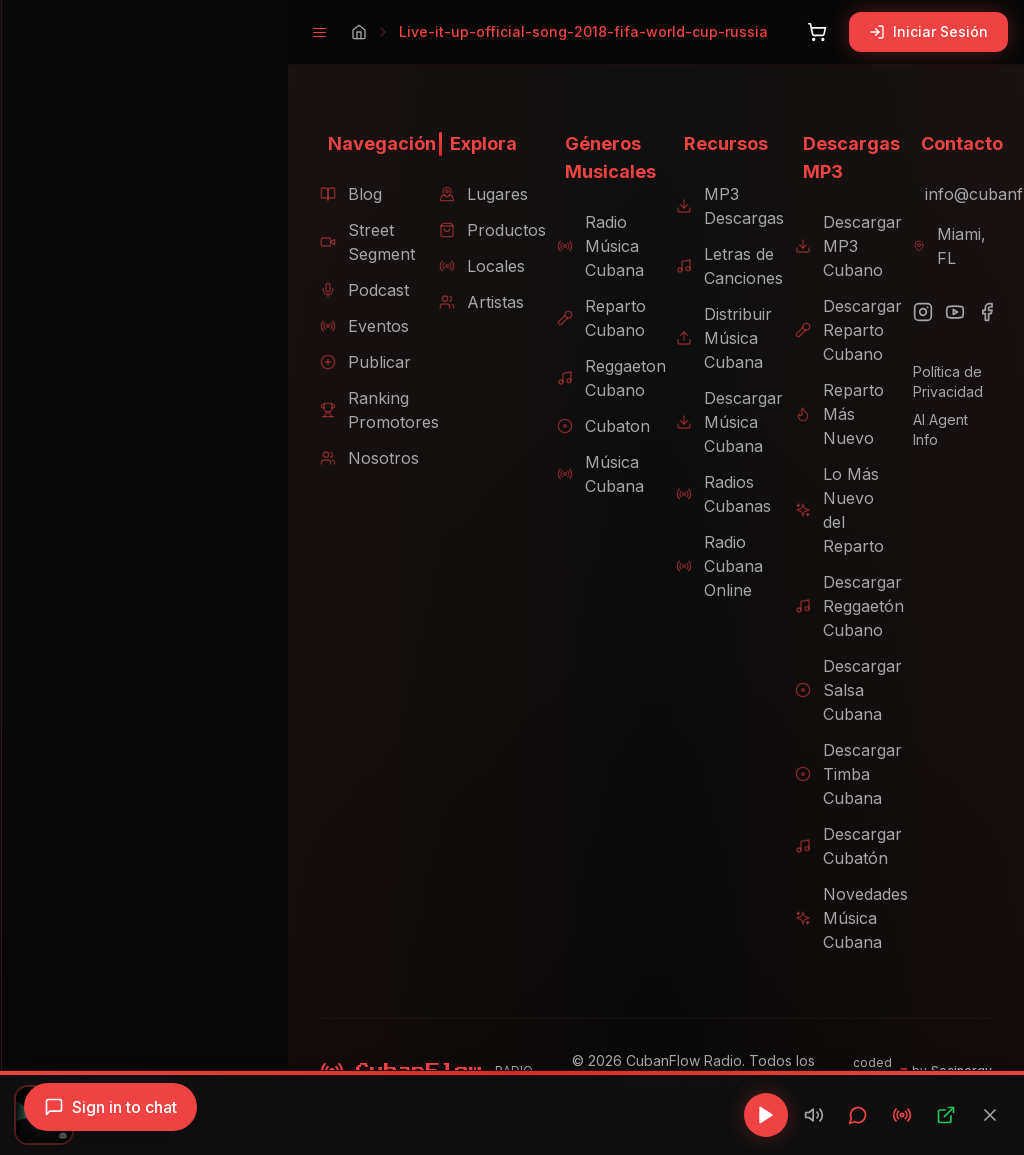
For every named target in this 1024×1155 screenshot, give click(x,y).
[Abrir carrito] (817, 32)
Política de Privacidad (943, 381)
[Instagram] (918, 312)
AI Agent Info (950, 419)
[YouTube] (950, 312)
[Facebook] (982, 312)
